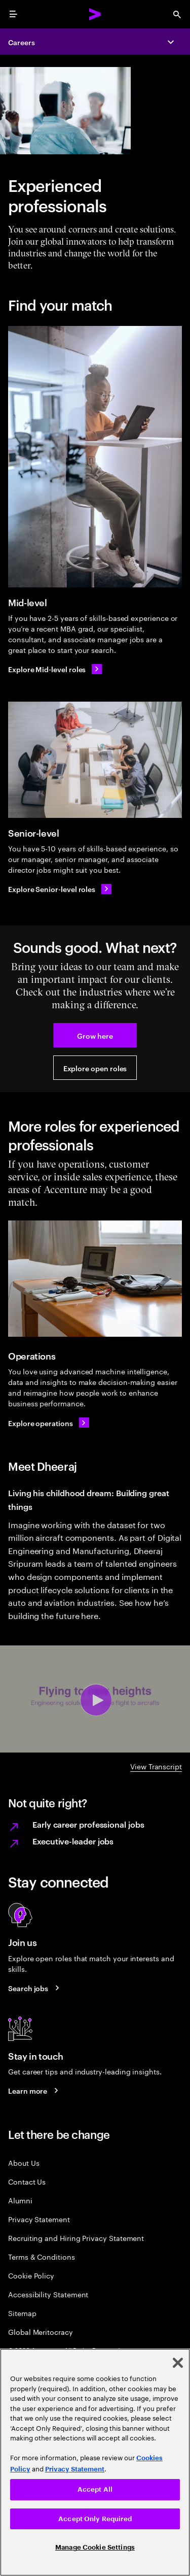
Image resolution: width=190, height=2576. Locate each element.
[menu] (13, 14)
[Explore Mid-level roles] (55, 669)
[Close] (178, 2363)
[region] (95, 2462)
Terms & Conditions (41, 2256)
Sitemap (22, 2312)
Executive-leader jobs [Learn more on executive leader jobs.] (72, 1840)
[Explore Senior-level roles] (59, 889)
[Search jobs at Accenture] (35, 1988)
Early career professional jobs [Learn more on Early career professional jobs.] (88, 1824)
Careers (21, 42)
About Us (23, 2162)
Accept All (95, 2489)
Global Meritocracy (40, 2331)
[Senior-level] (95, 760)
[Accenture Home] (95, 14)
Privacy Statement (39, 2219)
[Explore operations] (48, 1422)
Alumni (20, 2200)
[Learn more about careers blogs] (34, 2090)
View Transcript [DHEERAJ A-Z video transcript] (156, 1766)
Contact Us (27, 2181)
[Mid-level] (95, 456)
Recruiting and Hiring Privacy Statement (76, 2237)
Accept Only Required (95, 2519)
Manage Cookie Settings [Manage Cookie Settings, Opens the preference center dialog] (95, 2547)
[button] (95, 1035)
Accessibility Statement (48, 2294)
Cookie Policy (31, 2275)
